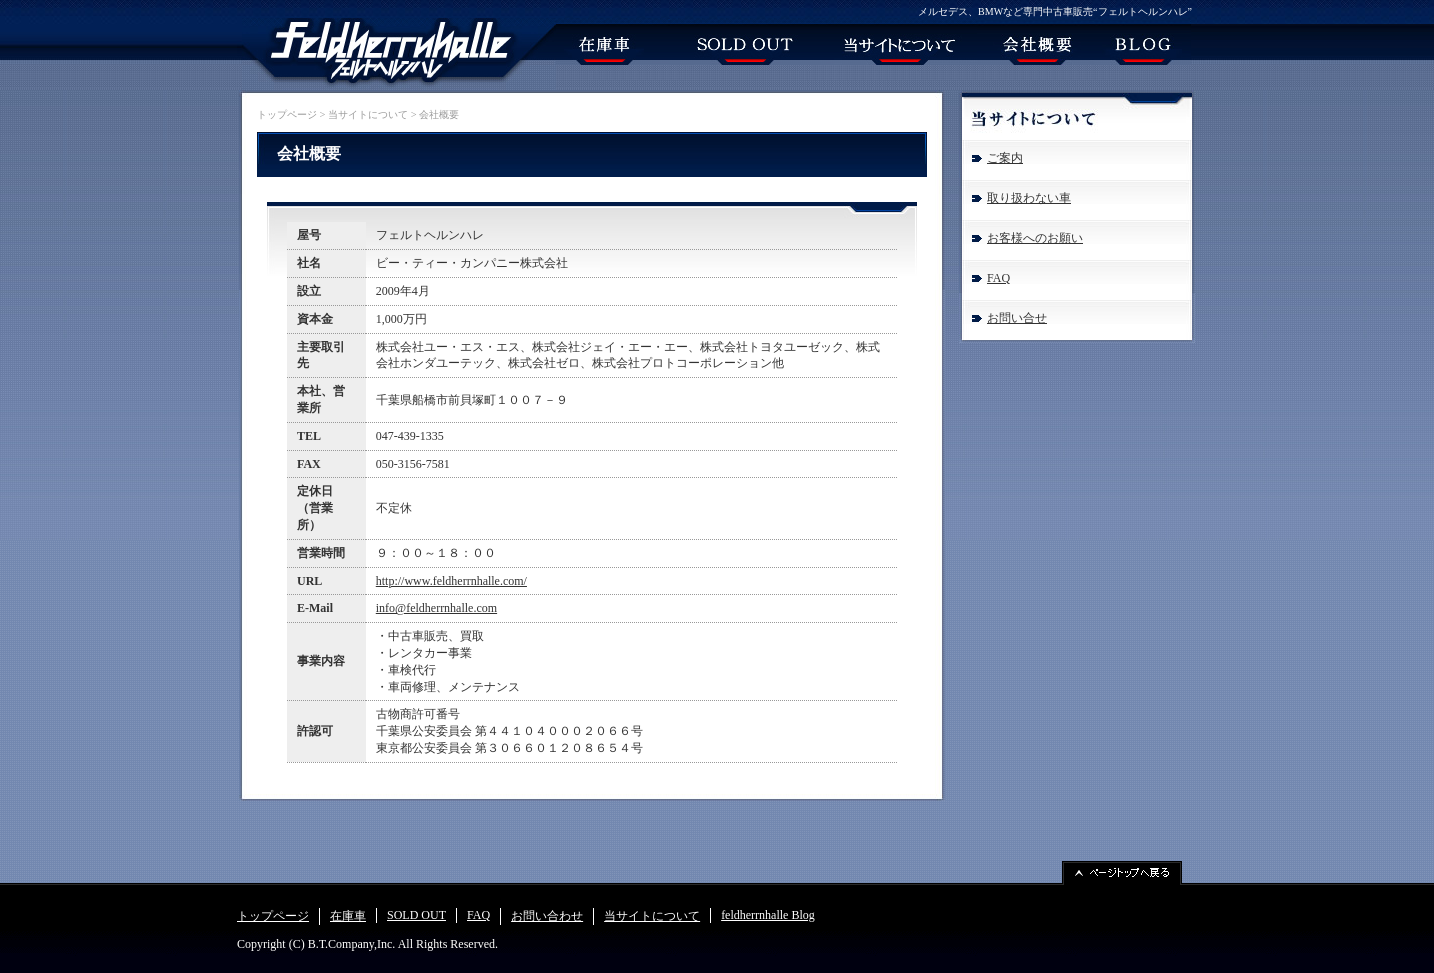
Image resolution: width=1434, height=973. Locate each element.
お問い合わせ (547, 916)
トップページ (287, 114)
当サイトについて (368, 114)
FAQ (998, 278)
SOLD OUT (416, 915)
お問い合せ (1017, 318)
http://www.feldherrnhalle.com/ (451, 581)
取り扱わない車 (1029, 198)
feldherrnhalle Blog (768, 915)
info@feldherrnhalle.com (436, 608)
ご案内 (1005, 158)
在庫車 (348, 916)
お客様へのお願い (1035, 238)
